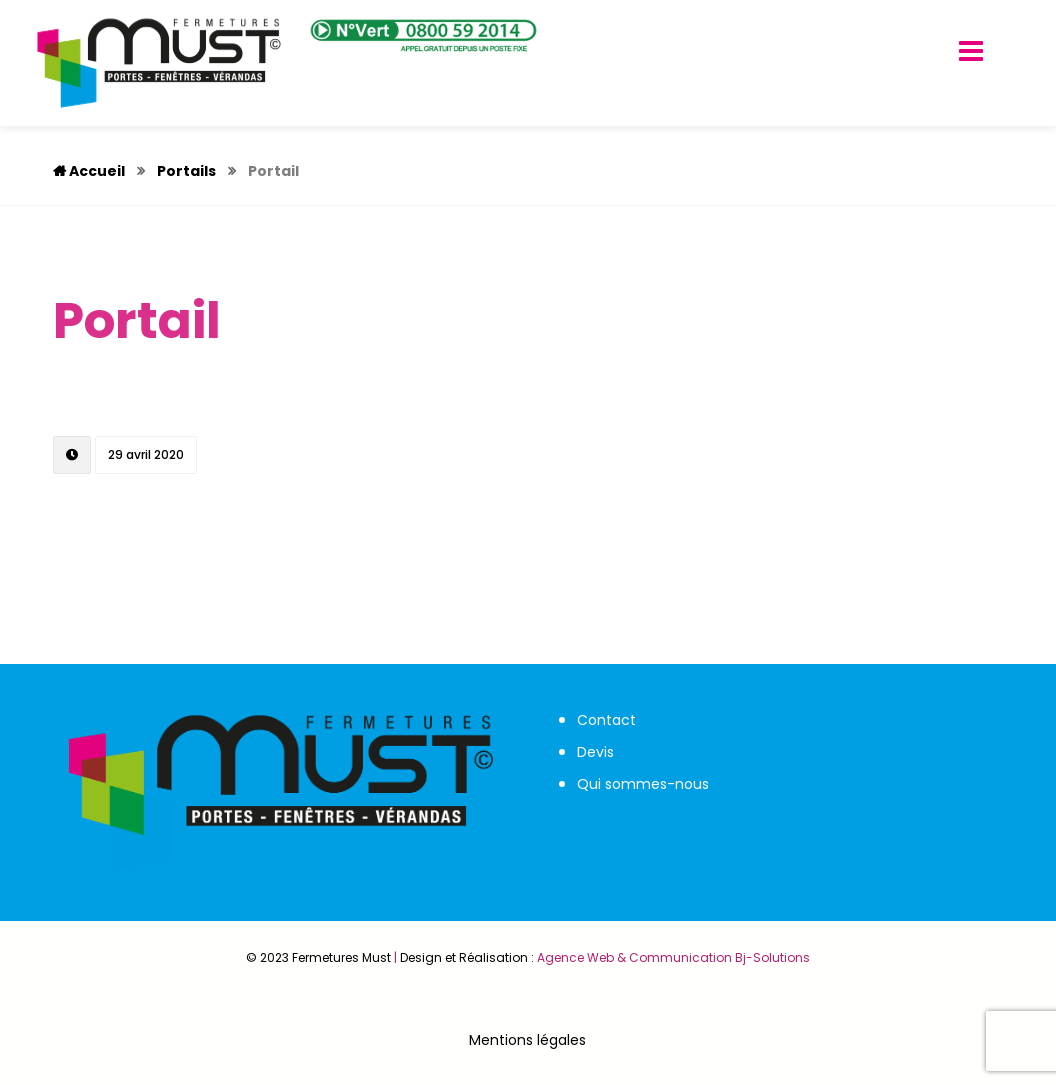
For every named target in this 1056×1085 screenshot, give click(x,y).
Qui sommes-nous (643, 784)
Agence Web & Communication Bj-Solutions (673, 957)
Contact (606, 720)
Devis (595, 752)
